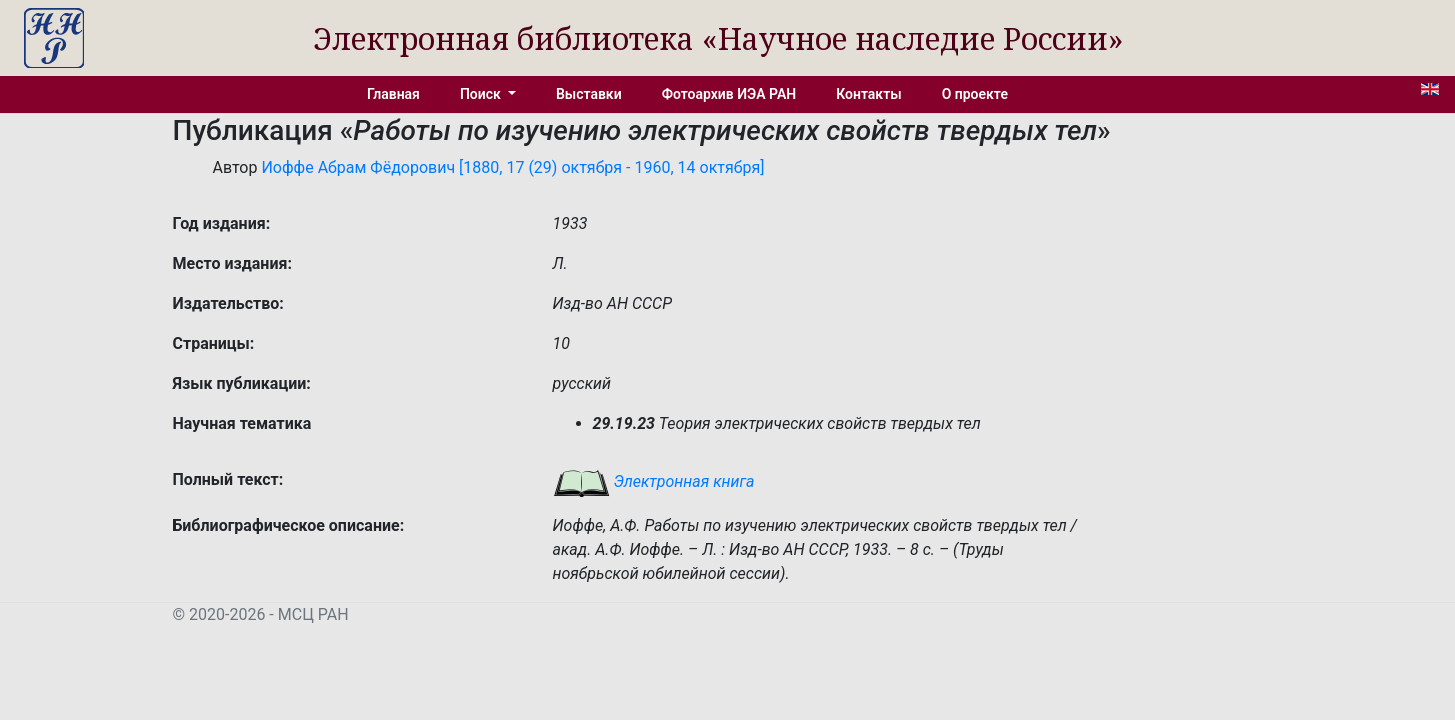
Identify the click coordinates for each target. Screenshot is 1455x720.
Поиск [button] (482, 94)
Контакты (868, 94)
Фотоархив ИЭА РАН (729, 94)
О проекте (975, 94)
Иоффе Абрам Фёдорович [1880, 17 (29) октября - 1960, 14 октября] (512, 167)
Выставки (589, 94)
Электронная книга (654, 481)
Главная (393, 94)
